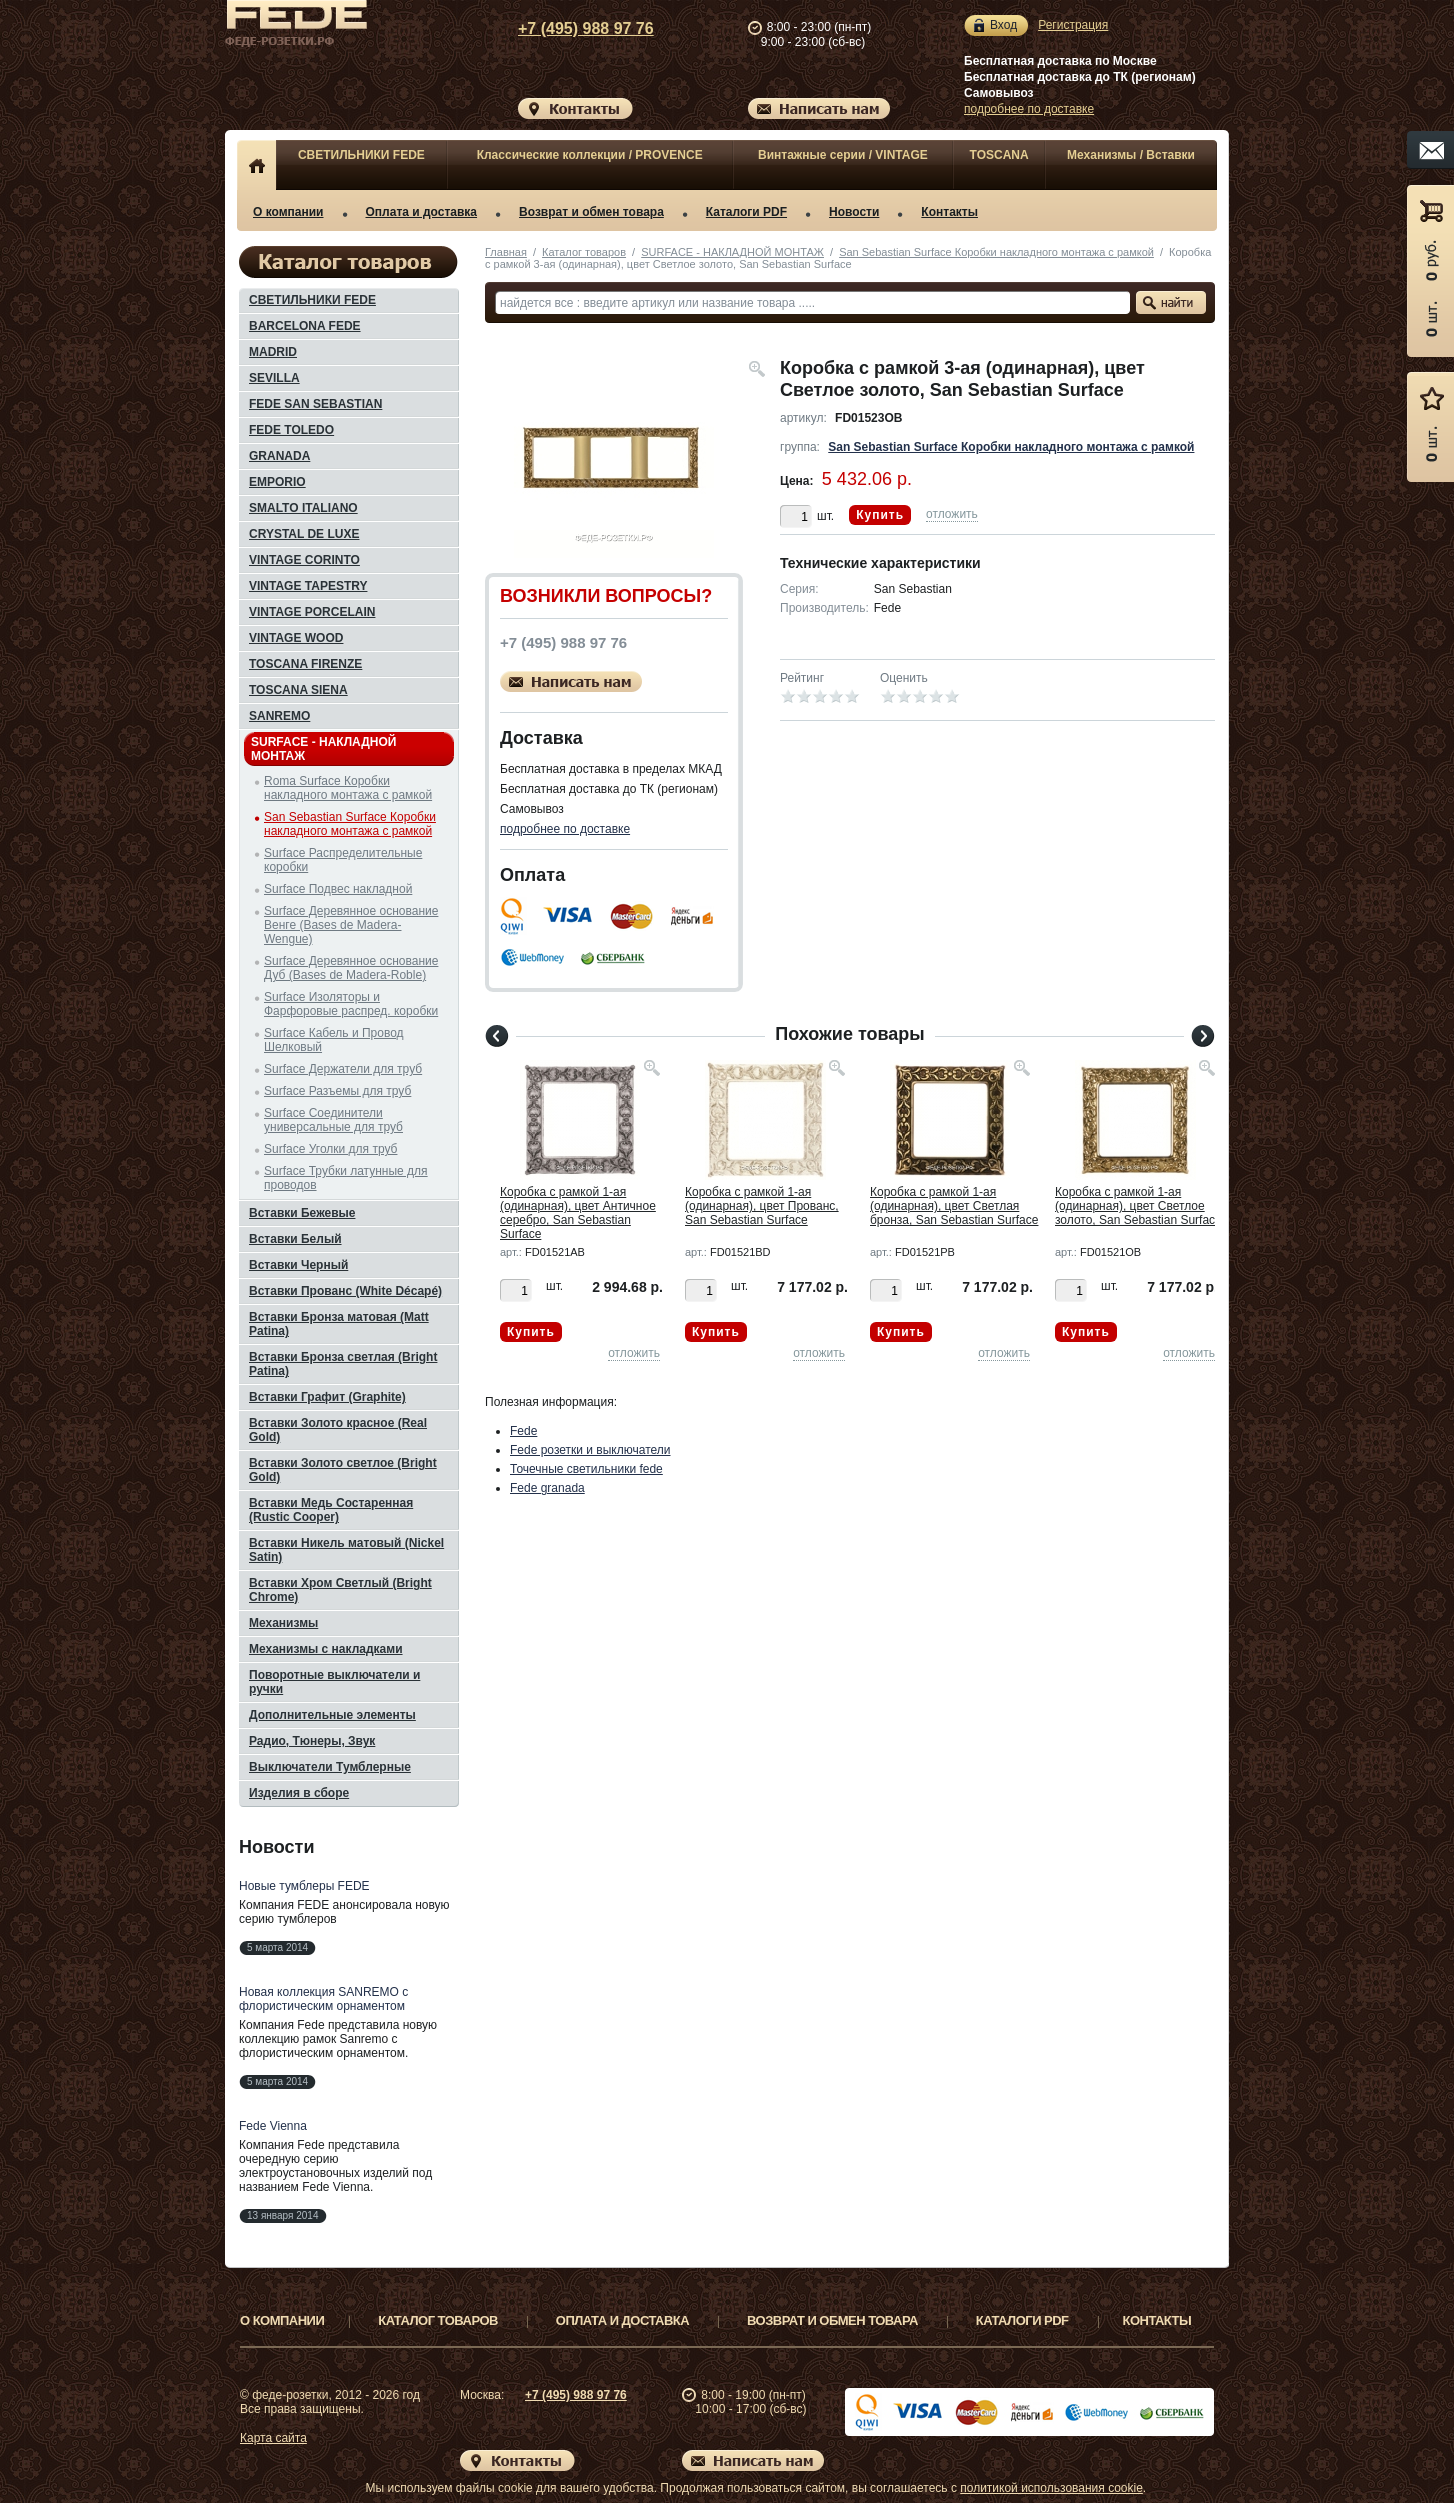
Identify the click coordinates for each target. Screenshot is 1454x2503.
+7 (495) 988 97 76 (567, 28)
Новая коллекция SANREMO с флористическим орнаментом (323, 1999)
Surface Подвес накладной (338, 889)
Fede (523, 1431)
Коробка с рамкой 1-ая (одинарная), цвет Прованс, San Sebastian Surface (762, 1206)
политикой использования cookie (1051, 2488)
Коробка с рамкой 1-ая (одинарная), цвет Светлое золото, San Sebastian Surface (1138, 1206)
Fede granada (547, 1488)
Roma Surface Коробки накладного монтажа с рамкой (348, 788)
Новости (854, 212)
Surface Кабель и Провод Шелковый (334, 1040)
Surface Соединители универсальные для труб (333, 1120)
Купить (880, 515)
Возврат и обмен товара (591, 212)
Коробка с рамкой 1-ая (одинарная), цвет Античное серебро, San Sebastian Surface (578, 1213)
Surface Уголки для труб (330, 1149)
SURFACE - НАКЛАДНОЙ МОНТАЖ (732, 252)
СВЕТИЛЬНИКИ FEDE (361, 155)
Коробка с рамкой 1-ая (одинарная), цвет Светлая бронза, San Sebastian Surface (954, 1206)
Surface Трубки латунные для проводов (346, 1178)
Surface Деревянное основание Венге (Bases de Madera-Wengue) (351, 925)
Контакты (949, 212)
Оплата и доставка (422, 212)
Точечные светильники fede (586, 1469)
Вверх (1292, 2440)
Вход (1003, 25)
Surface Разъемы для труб (337, 1091)
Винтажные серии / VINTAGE (843, 155)
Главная (506, 252)
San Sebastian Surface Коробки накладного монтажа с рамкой (996, 252)
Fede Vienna (273, 2126)
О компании (288, 212)
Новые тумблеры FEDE (304, 1886)
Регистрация (1073, 25)
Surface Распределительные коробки (343, 860)
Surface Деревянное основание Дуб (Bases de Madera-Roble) (351, 968)
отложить (952, 514)
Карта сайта (273, 2438)
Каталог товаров (584, 252)
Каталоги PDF (746, 212)
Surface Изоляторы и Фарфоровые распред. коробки (351, 1004)
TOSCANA (999, 155)
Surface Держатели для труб (343, 1069)
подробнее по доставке (1029, 109)
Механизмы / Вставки (1131, 155)
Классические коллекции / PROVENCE (590, 155)
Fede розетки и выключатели (590, 1450)
